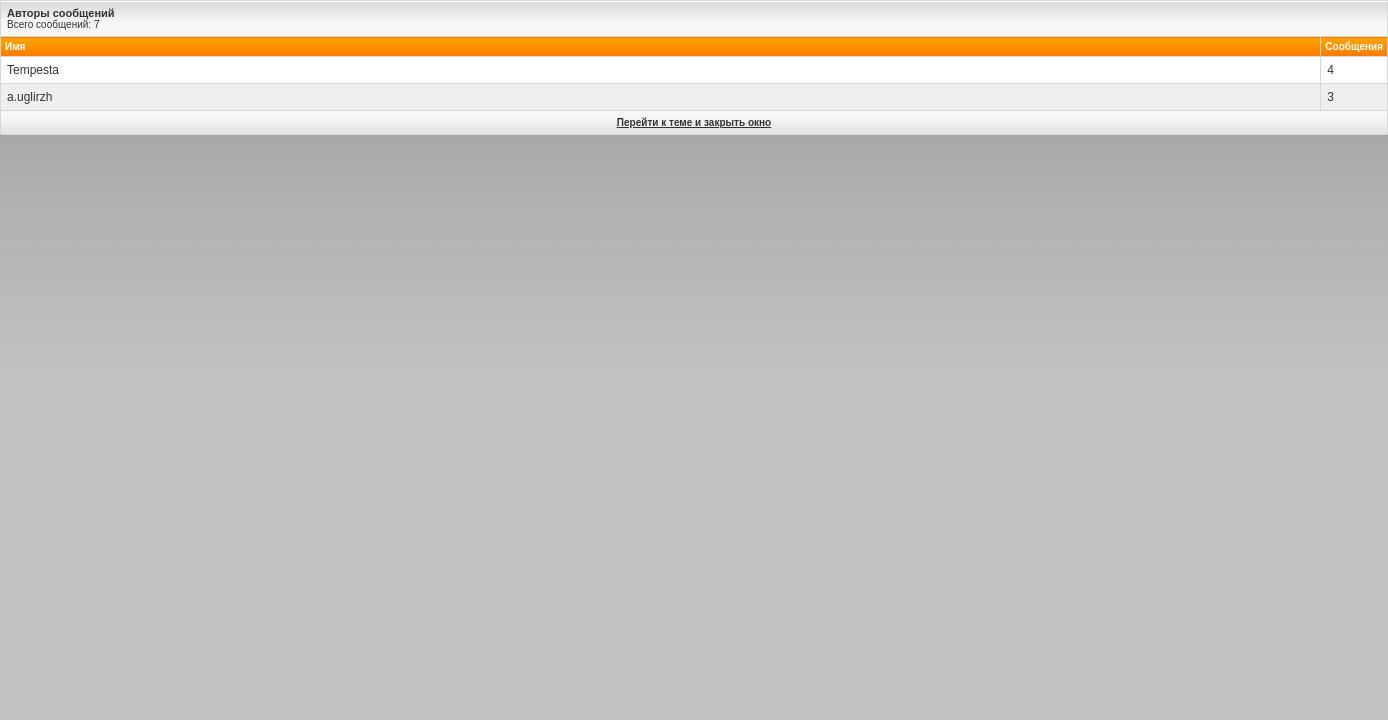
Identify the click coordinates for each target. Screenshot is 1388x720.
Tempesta (33, 70)
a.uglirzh (29, 97)
